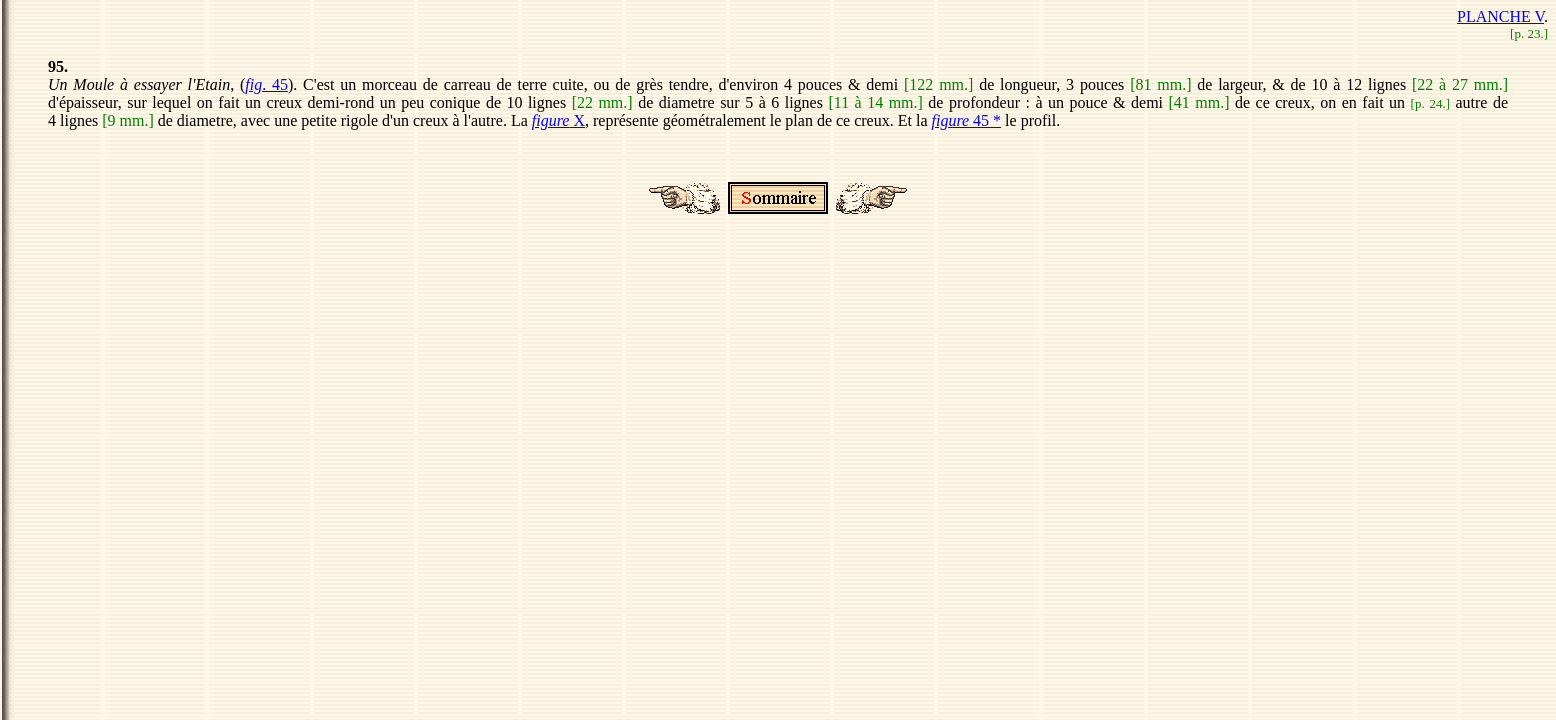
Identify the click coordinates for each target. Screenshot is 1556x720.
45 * (966, 120)
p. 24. (1430, 103)
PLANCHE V (1500, 16)
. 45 (266, 84)
